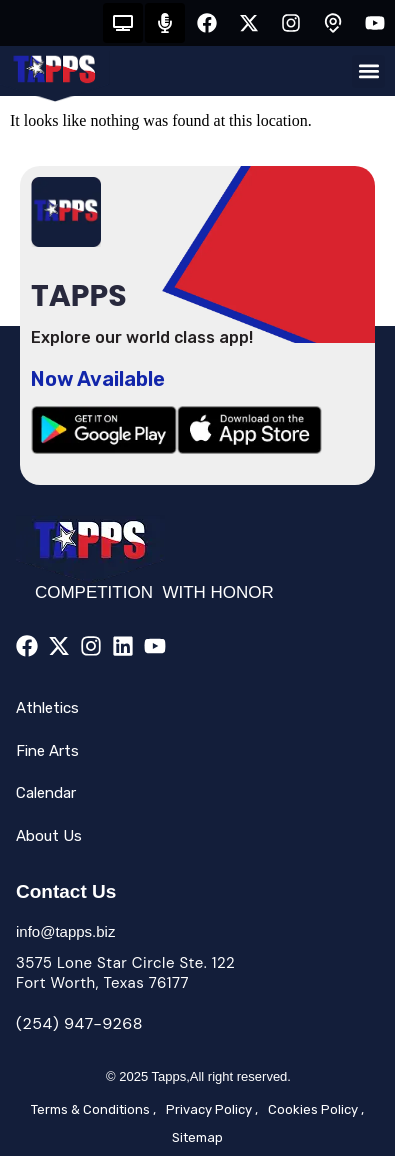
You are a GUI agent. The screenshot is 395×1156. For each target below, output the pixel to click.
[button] (368, 71)
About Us (49, 836)
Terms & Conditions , (93, 1109)
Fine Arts (47, 751)
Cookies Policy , (316, 1109)
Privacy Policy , (212, 1109)
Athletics (47, 708)
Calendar (46, 793)
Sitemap (197, 1137)
